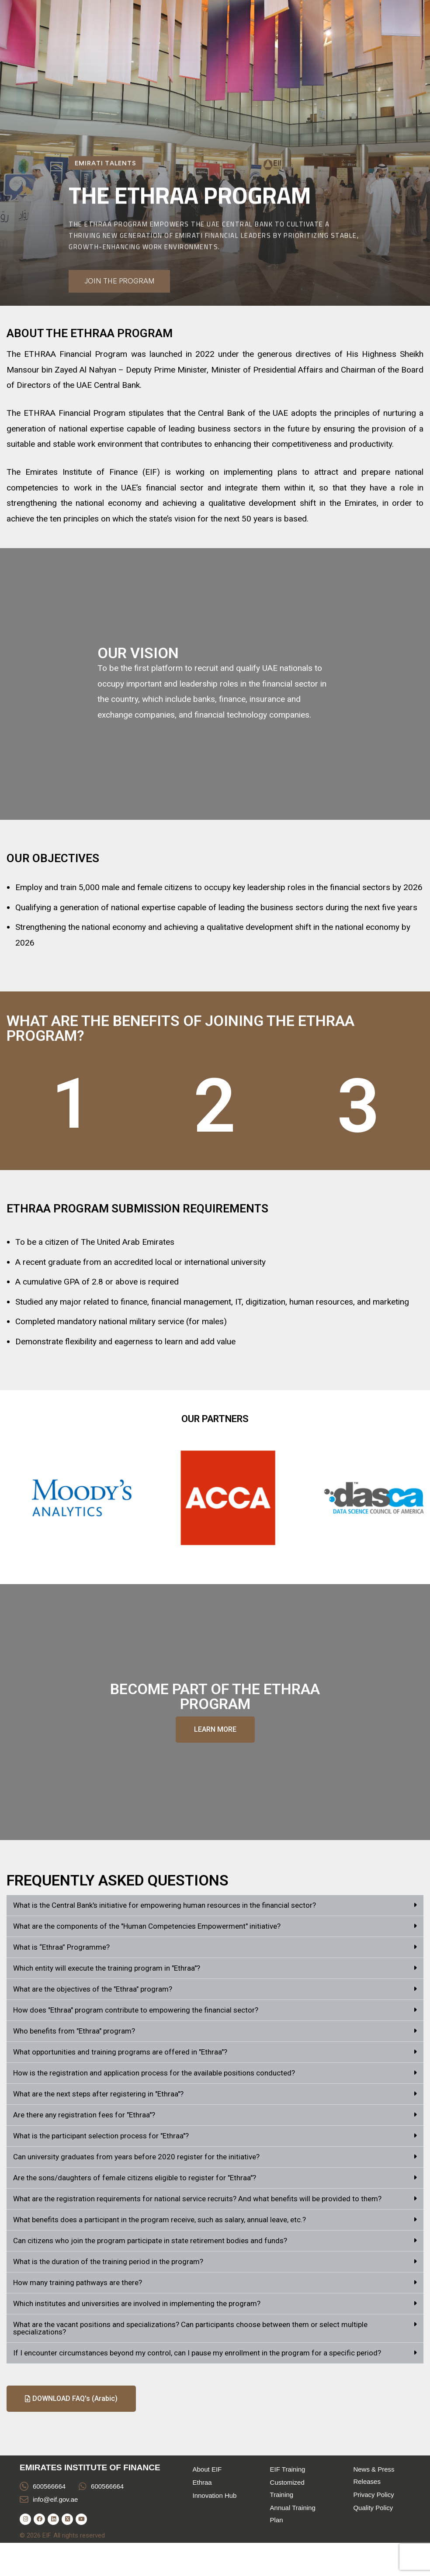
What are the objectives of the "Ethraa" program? (92, 1989)
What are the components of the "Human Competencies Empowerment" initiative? (147, 1926)
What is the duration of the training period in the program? (108, 2261)
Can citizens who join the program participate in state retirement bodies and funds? (150, 2240)
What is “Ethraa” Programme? (61, 1947)
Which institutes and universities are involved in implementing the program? (136, 2303)
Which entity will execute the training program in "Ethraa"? (106, 1968)
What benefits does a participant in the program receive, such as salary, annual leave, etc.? (159, 2219)
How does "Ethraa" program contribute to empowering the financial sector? (135, 2010)
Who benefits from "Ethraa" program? (74, 2031)
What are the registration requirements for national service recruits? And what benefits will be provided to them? (197, 2198)
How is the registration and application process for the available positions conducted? (154, 2072)
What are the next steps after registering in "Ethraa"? (98, 2093)
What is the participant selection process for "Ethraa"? (101, 2135)
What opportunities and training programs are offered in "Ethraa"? (120, 2052)
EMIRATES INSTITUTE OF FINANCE (90, 2467)
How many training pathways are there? (77, 2282)
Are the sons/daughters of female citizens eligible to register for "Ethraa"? (134, 2177)
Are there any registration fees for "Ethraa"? (84, 2114)
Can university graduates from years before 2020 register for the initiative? (136, 2156)
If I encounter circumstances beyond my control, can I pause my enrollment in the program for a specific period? (197, 2352)
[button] (215, 1905)
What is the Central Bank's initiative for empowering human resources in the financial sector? (164, 1905)
